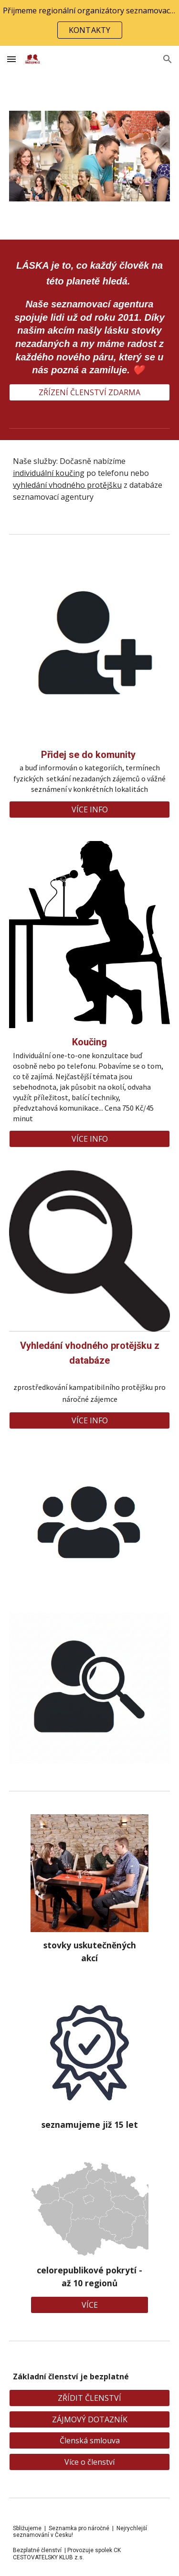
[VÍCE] (89, 2305)
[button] (11, 59)
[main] (89, 317)
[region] (89, 23)
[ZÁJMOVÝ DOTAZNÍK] (90, 2419)
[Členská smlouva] (90, 2440)
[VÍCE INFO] (90, 809)
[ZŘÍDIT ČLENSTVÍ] (90, 2398)
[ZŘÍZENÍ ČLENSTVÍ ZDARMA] (90, 392)
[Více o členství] (90, 2462)
